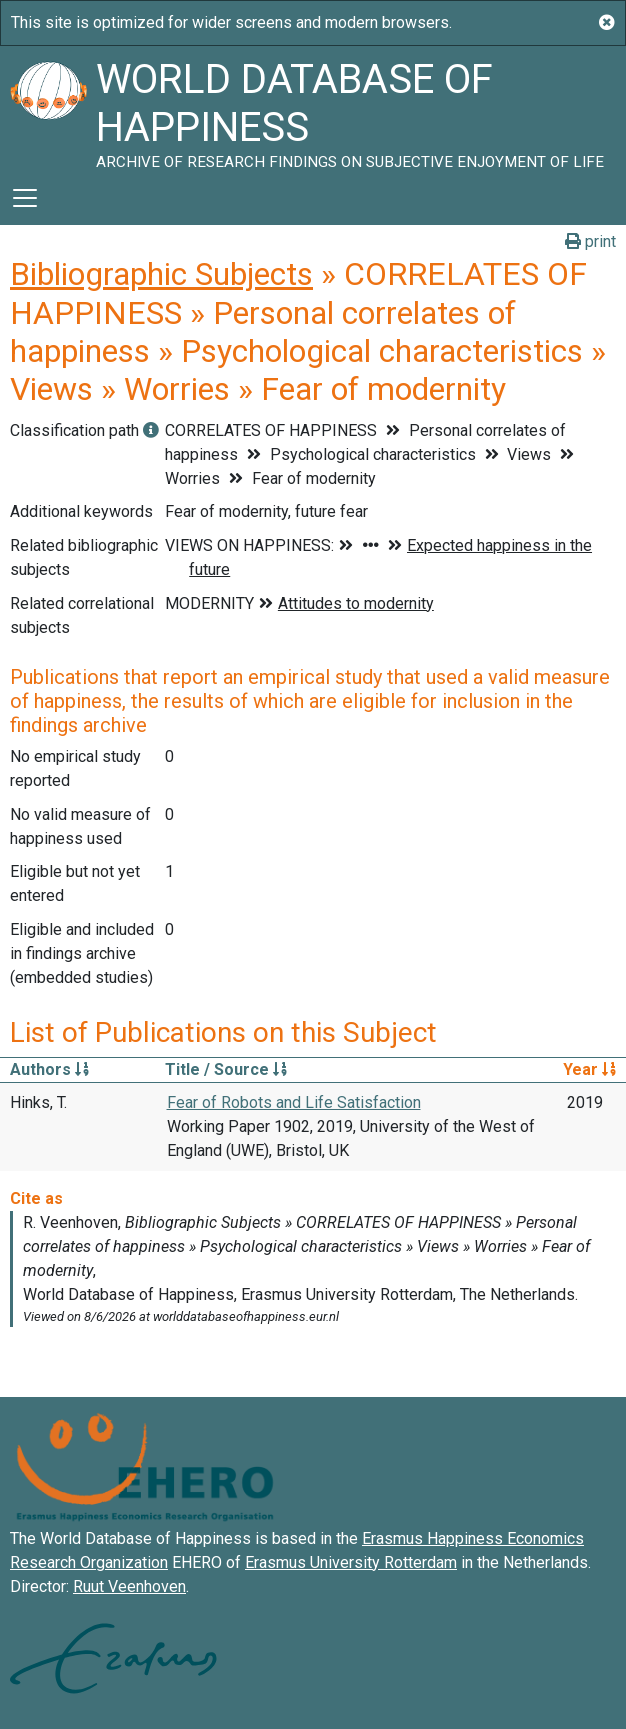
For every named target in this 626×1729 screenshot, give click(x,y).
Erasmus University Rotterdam (351, 1562)
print (590, 241)
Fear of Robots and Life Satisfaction (294, 1102)
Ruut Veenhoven (129, 1586)
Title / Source (226, 1069)
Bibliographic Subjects (161, 274)
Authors (49, 1069)
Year (589, 1069)
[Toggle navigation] (25, 198)
